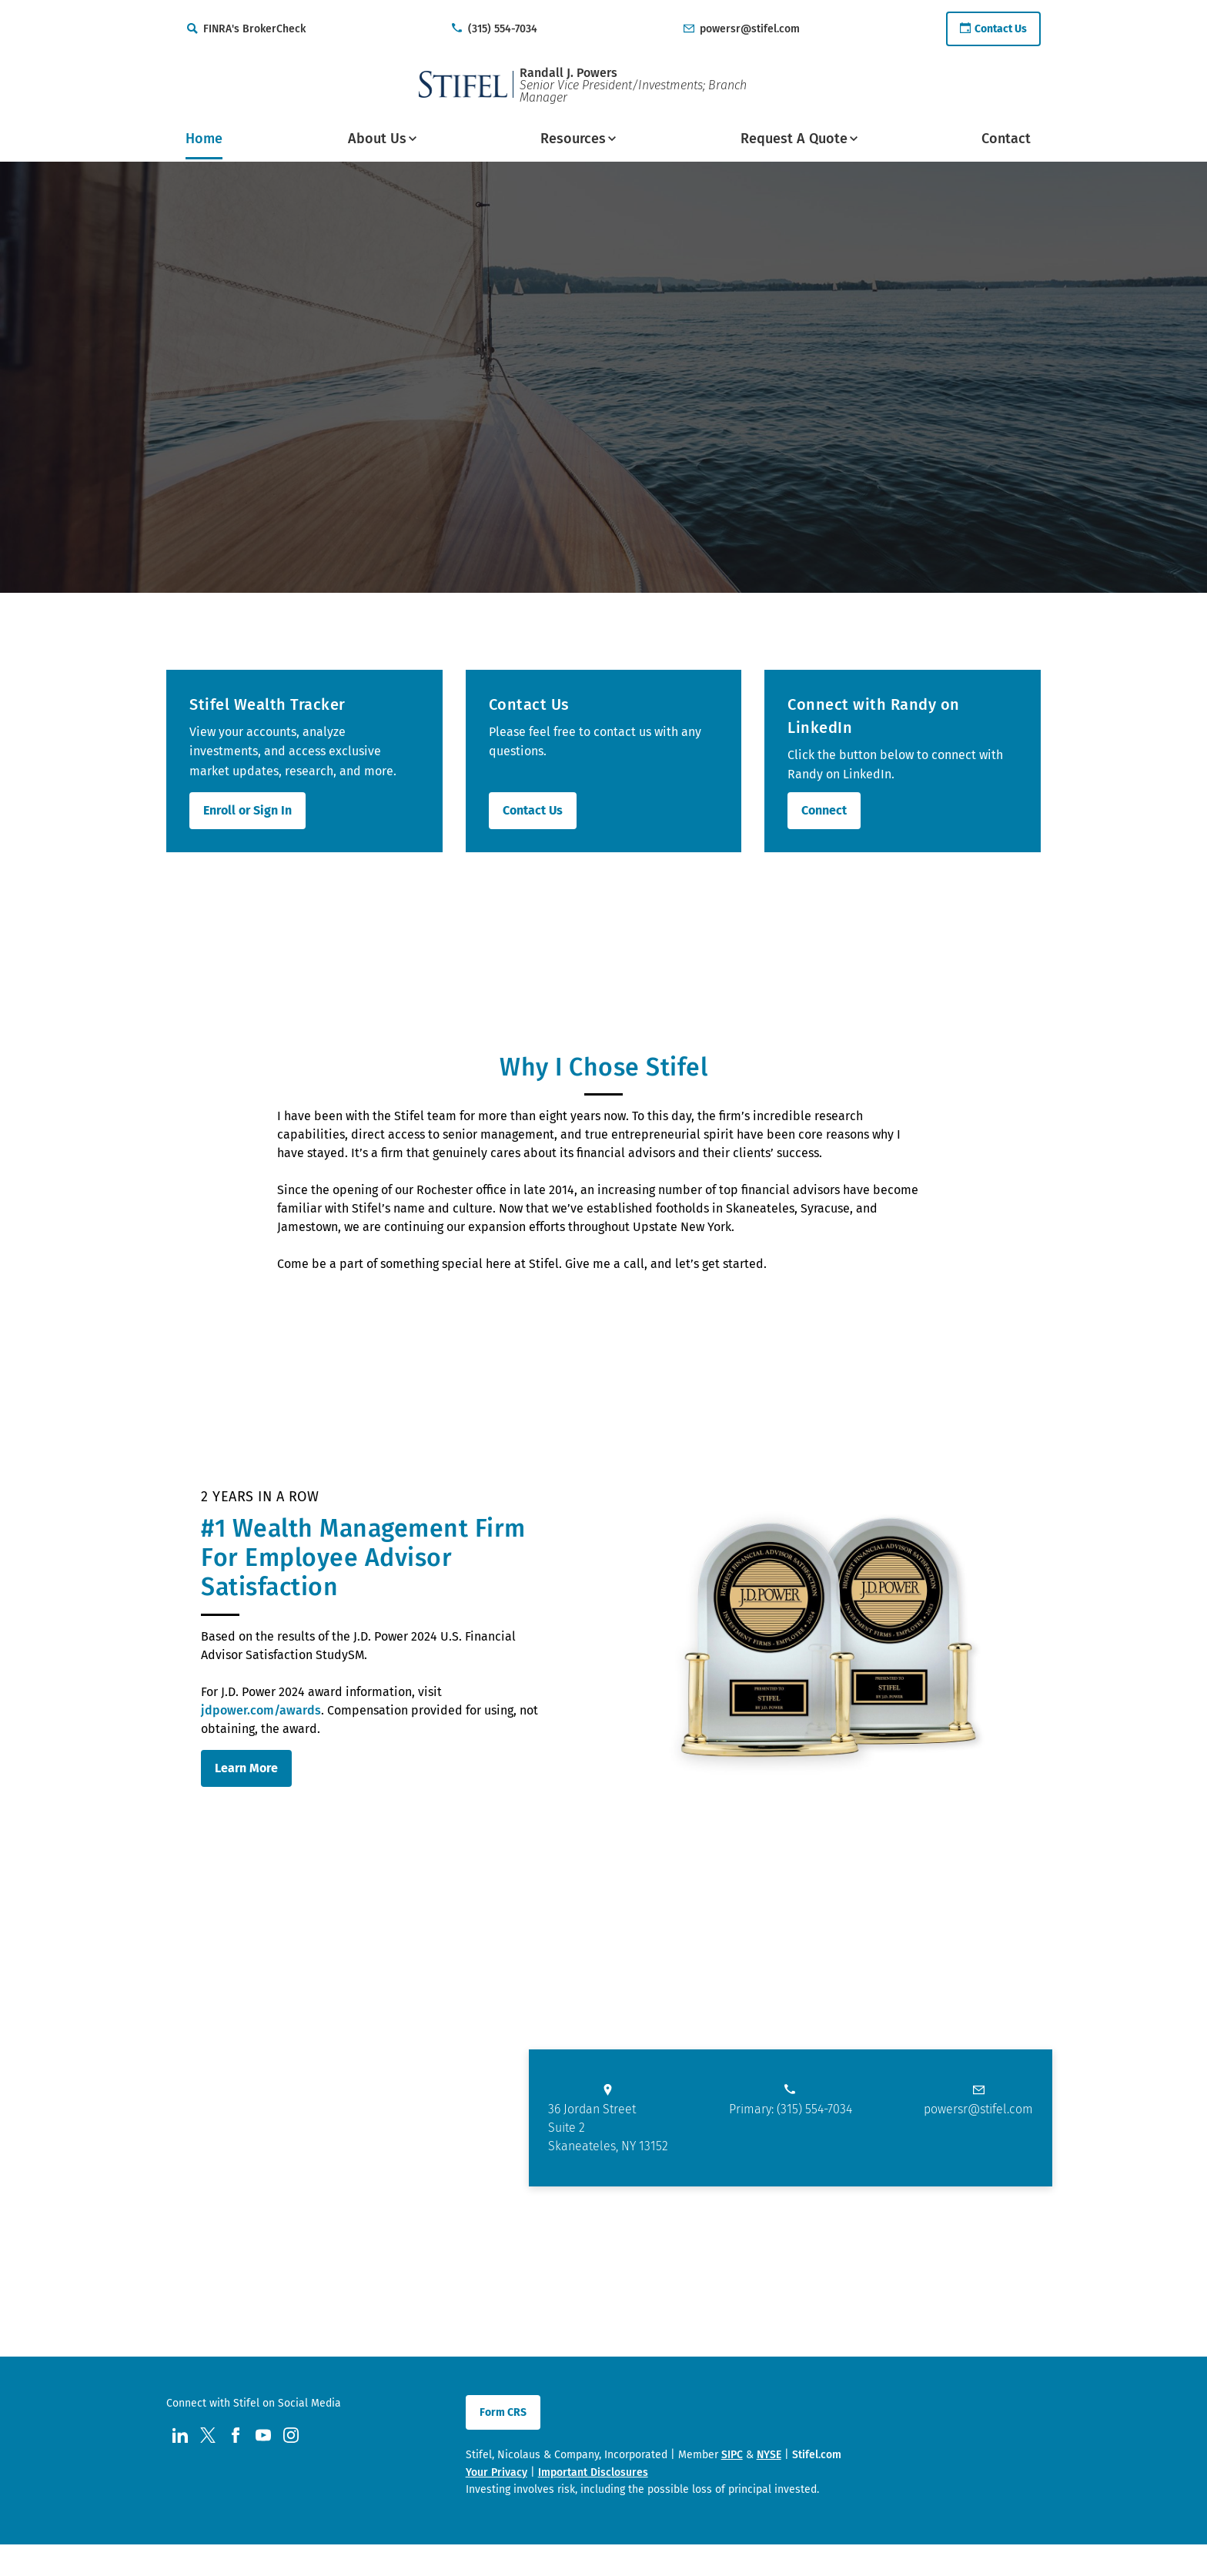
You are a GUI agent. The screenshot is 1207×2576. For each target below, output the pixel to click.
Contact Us (533, 810)
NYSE (769, 2454)
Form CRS (503, 2412)
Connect (824, 810)
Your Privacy (496, 2472)
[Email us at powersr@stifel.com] (978, 2105)
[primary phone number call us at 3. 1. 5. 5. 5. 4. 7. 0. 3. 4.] (790, 2105)
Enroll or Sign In (247, 810)
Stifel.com (816, 2454)
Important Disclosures (593, 2472)
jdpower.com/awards (261, 1710)
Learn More (246, 1768)
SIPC (732, 2454)
